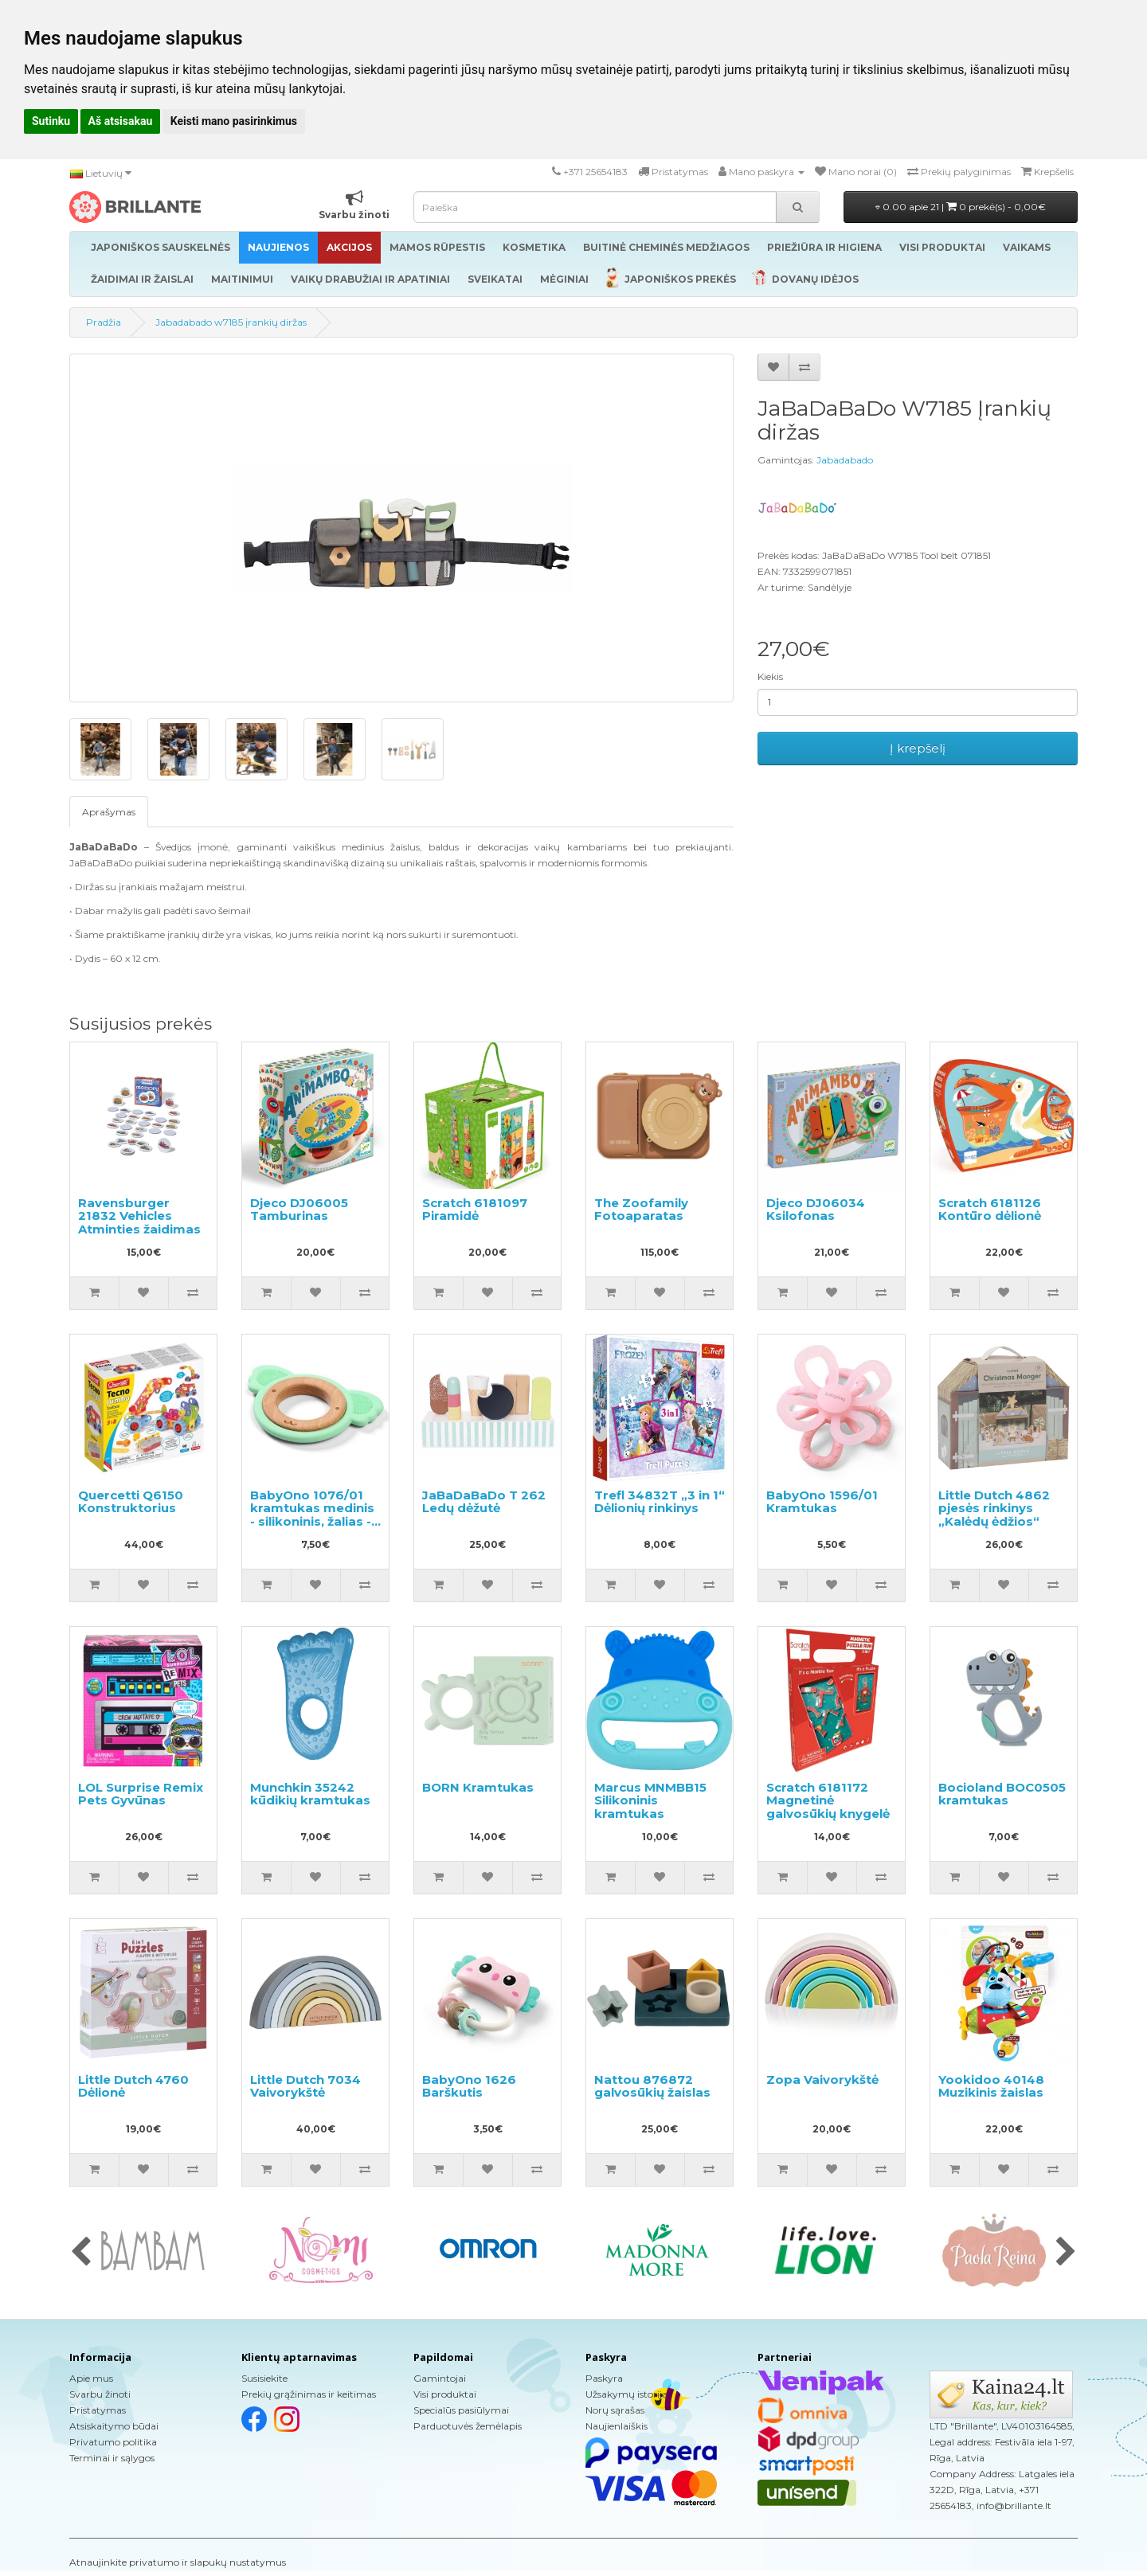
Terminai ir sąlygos (112, 2458)
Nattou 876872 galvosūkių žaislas (652, 2086)
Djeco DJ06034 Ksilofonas (815, 1209)
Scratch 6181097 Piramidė (474, 1209)
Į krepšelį (917, 748)
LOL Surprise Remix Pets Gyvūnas (140, 1794)
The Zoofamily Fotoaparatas (641, 1209)
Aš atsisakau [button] (120, 121)
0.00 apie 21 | (960, 207)
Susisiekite (264, 2378)
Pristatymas (97, 2410)
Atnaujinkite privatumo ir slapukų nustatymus (177, 2562)
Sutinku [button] (51, 121)
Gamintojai (439, 2378)
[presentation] (80, 2253)
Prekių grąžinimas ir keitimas (308, 2394)
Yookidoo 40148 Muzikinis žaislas (991, 2086)
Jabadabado (844, 460)
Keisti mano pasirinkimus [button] (233, 121)
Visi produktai (444, 2394)
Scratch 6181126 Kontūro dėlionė (989, 1209)
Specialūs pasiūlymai (461, 2410)
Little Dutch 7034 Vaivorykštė (305, 2086)
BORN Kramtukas (478, 1787)
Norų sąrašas (614, 2410)
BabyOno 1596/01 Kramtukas (822, 1501)
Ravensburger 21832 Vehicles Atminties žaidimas (139, 1216)
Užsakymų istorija (626, 2394)
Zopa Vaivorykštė (822, 2079)
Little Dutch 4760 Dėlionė (133, 2086)
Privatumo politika (113, 2442)
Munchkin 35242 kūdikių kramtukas (310, 1794)
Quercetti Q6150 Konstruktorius (130, 1501)
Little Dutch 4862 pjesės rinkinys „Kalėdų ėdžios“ (994, 1508)
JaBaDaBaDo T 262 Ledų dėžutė (484, 1501)
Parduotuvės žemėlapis (467, 2426)
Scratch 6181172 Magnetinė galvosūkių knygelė (828, 1800)
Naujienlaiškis (616, 2426)
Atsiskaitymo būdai (114, 2426)
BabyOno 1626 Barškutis (469, 2086)
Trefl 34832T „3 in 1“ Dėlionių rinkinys (659, 1501)
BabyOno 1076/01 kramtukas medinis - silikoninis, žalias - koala (312, 1514)
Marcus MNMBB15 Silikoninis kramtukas (650, 1800)
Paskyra (604, 2378)
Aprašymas (108, 812)
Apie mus (91, 2378)
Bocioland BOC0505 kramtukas (1002, 1794)
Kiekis (770, 676)
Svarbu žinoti (100, 2394)
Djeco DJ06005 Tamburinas (299, 1209)
